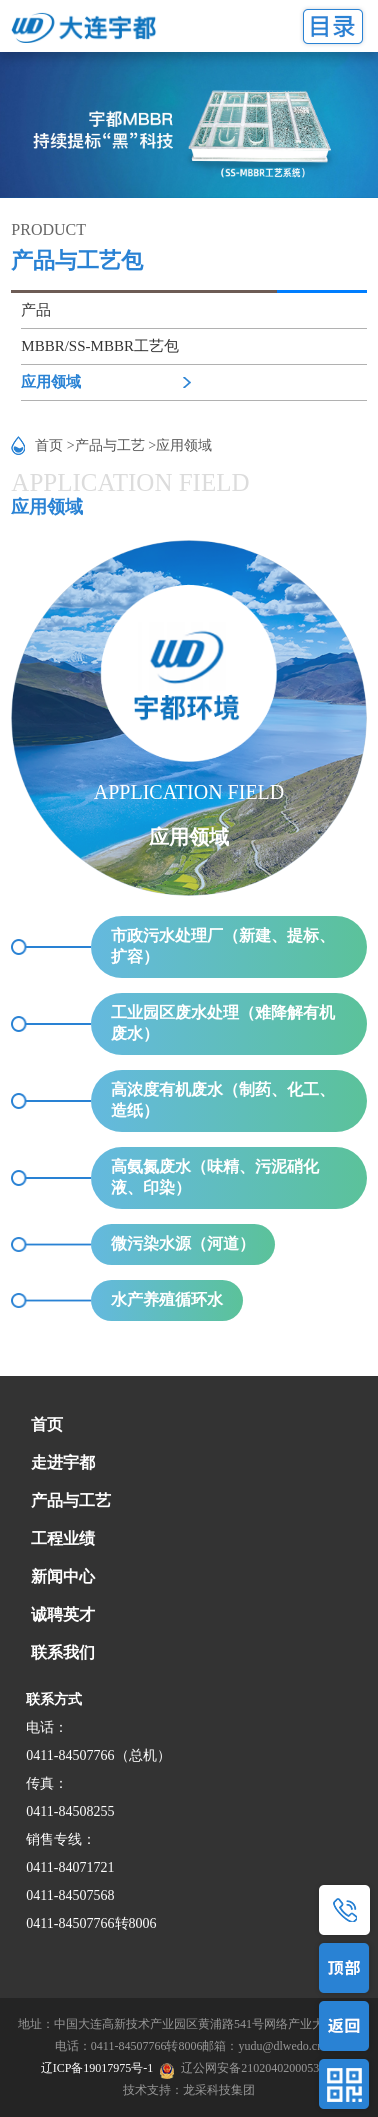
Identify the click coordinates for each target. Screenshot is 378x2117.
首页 (47, 1424)
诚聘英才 (63, 1614)
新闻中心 (63, 1576)
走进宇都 (63, 1462)
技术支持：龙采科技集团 (189, 2090)
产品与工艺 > (115, 445)
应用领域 (51, 382)
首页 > (54, 445)
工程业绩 (63, 1538)
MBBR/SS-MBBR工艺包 (100, 346)
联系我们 (63, 1652)
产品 (36, 310)
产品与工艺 (71, 1500)
